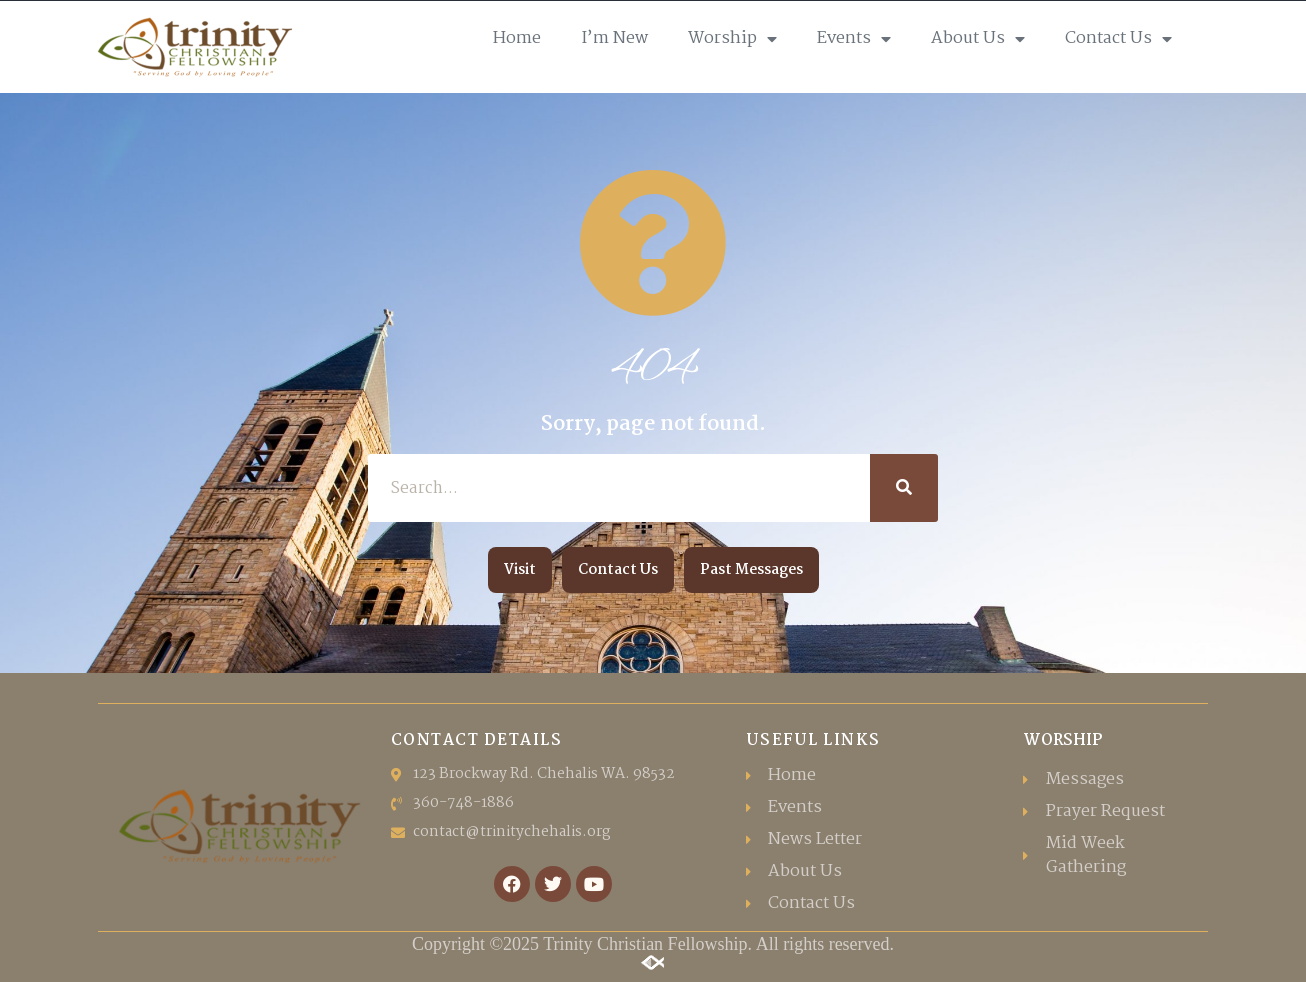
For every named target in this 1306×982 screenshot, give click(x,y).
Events (854, 39)
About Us (978, 39)
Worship (732, 39)
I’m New (614, 38)
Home (517, 38)
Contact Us (1118, 39)
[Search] (904, 488)
